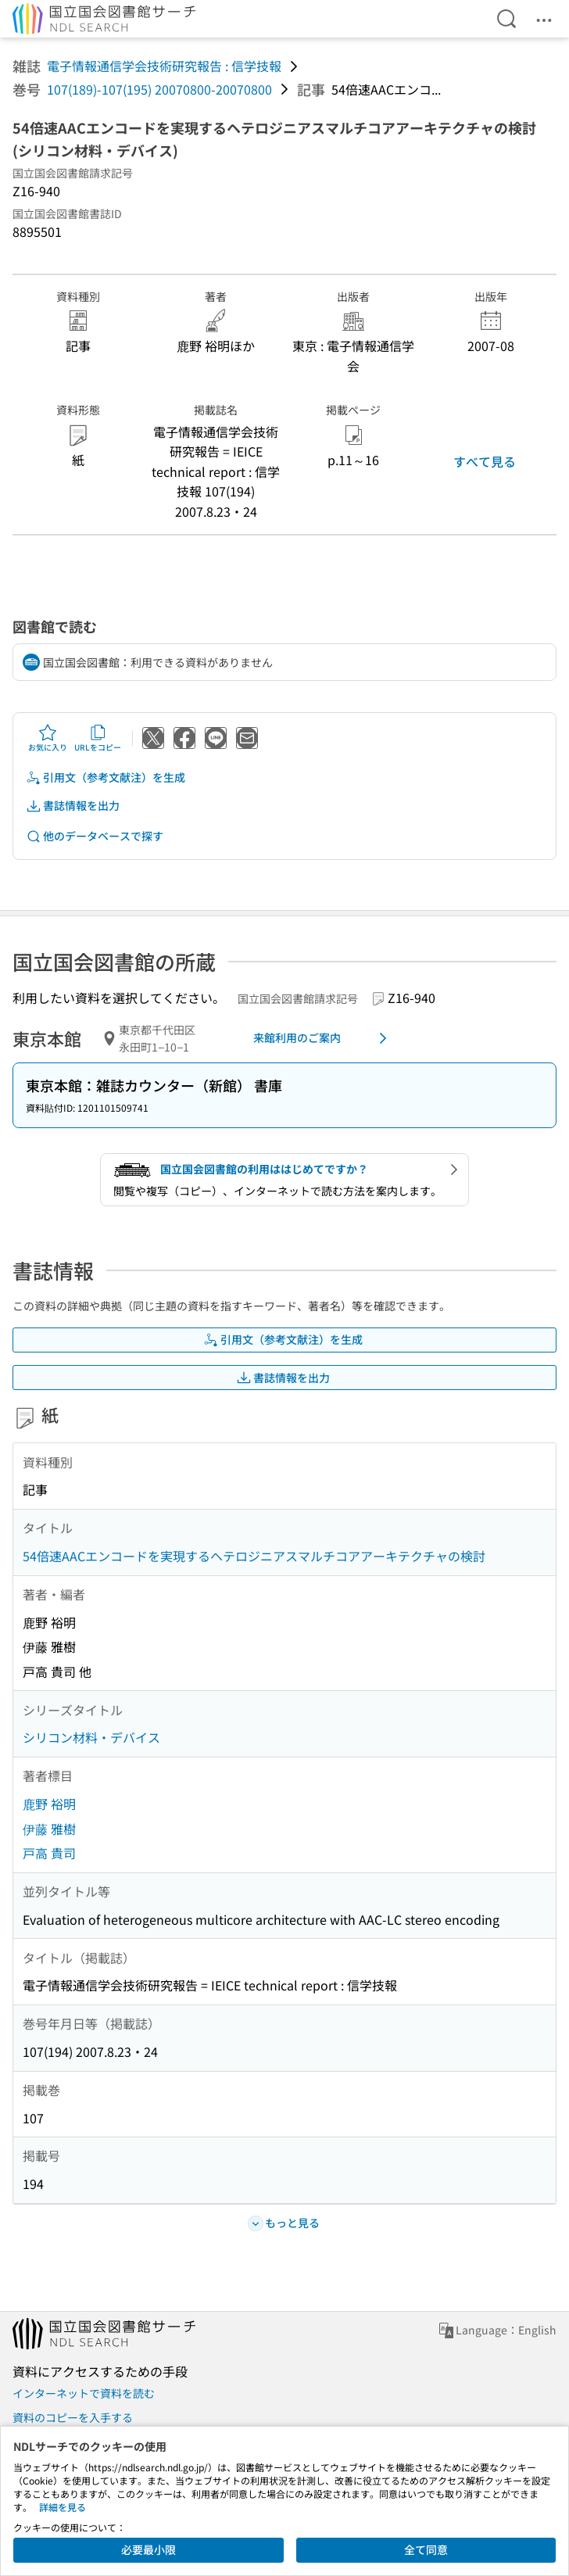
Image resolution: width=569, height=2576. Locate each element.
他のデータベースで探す (94, 836)
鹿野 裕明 (49, 1803)
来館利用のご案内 (322, 1038)
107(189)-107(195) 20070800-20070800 (159, 89)
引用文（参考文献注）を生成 (105, 777)
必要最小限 (148, 2549)
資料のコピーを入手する (73, 2417)
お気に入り (47, 738)
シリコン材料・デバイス (91, 1737)
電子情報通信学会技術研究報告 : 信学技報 (164, 65)
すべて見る (484, 461)
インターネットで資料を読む (84, 2393)
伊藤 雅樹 (49, 1828)
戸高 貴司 (49, 1852)
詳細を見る (62, 2506)
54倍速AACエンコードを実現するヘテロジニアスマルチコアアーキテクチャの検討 (254, 1555)
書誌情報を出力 (73, 805)
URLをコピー (97, 738)
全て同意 (426, 2549)
